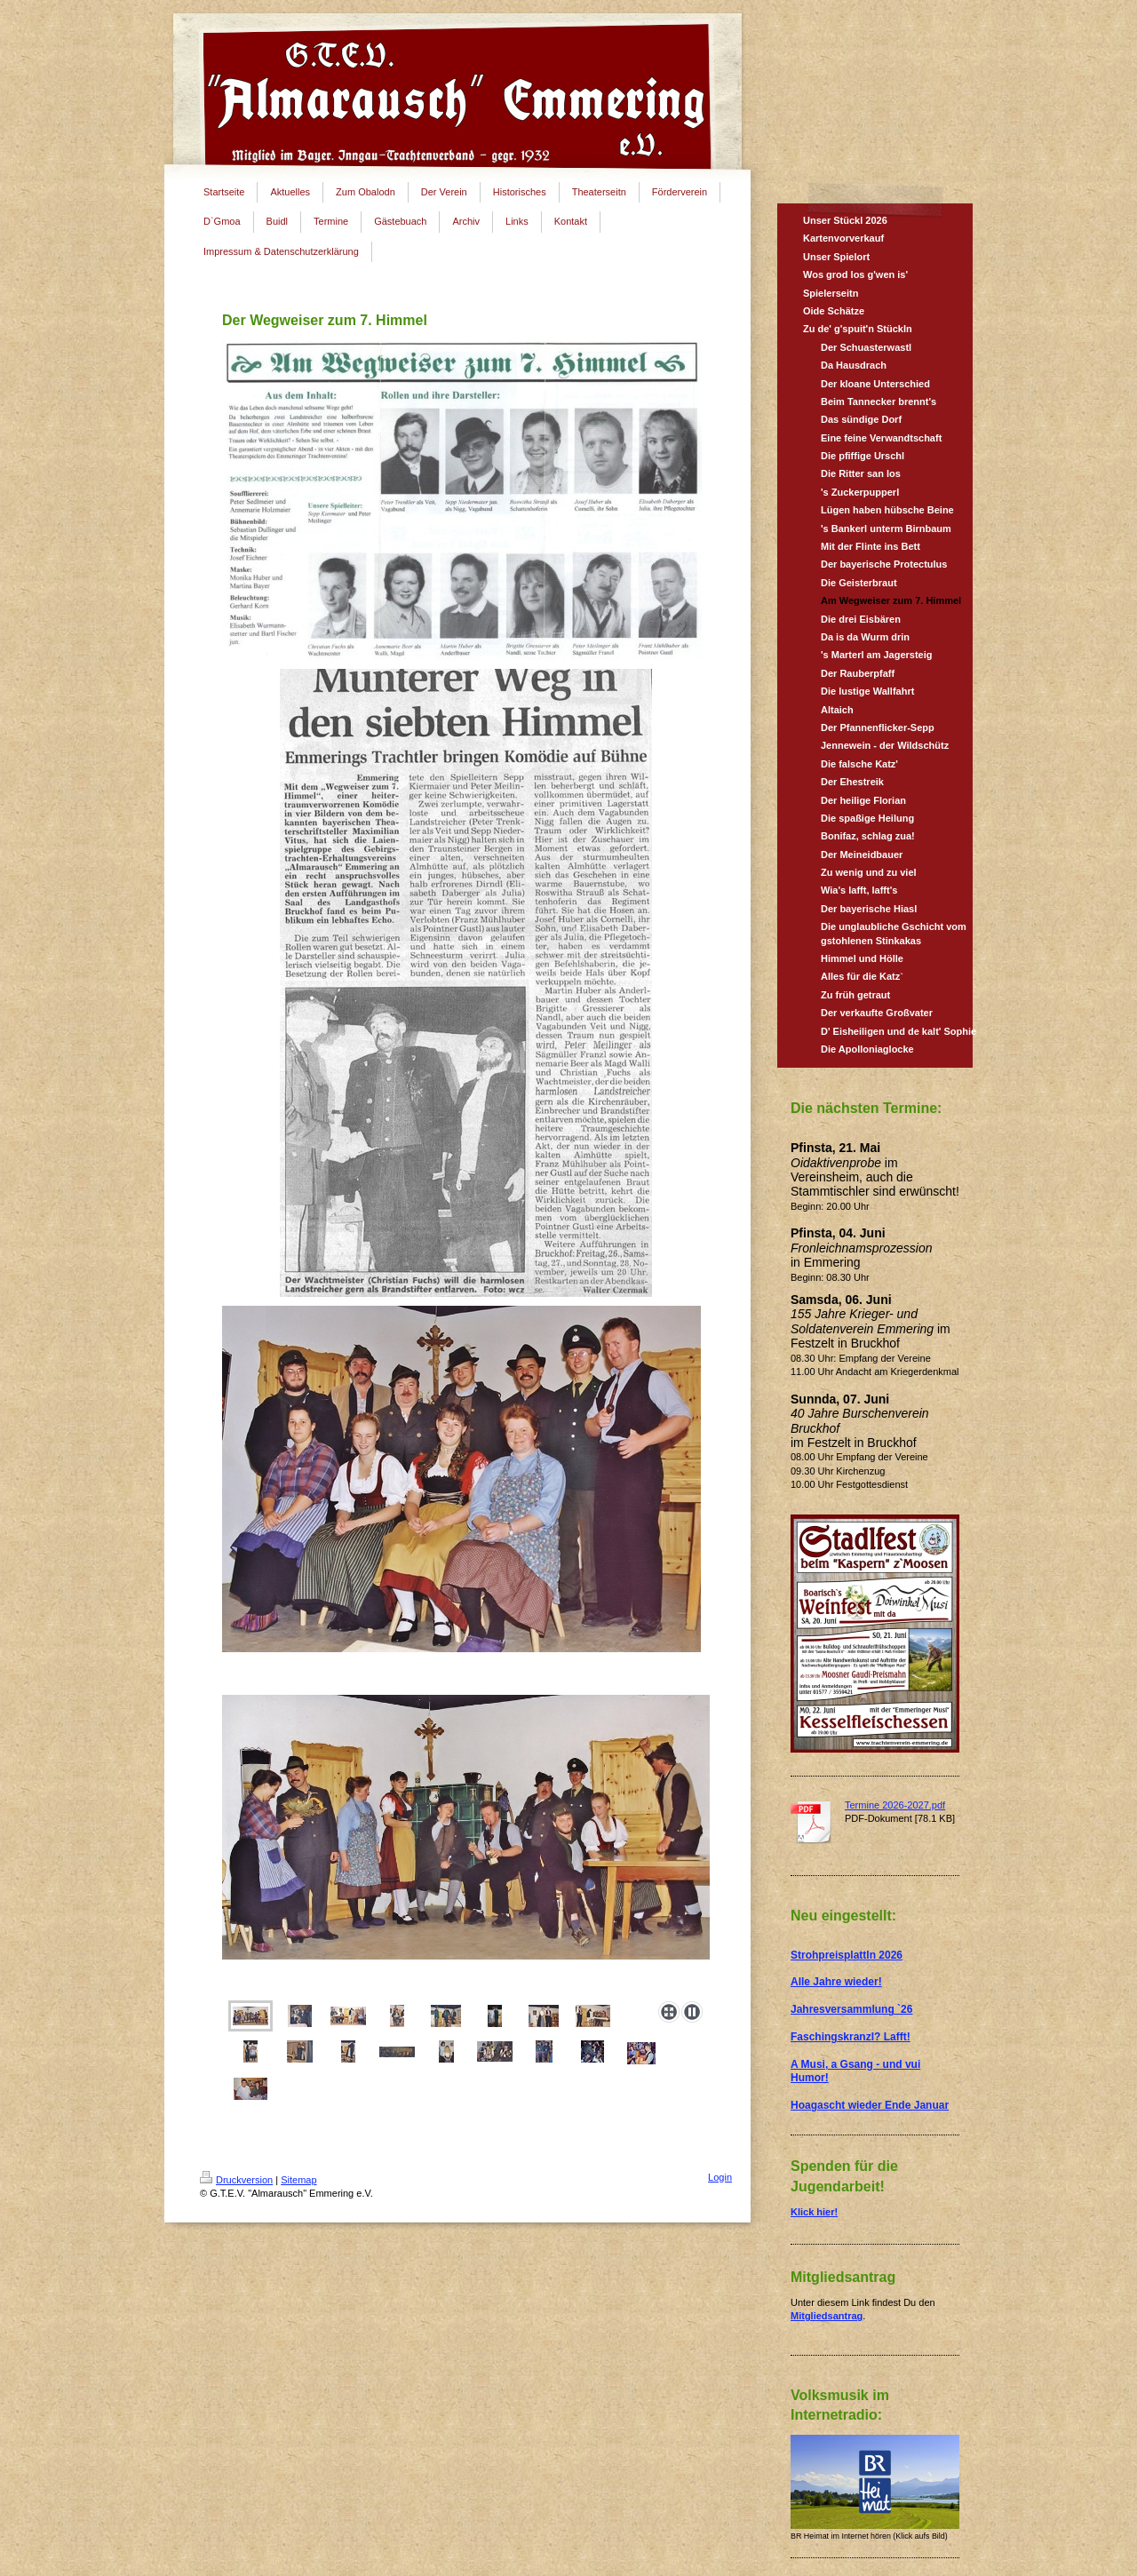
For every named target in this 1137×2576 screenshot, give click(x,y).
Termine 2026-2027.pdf (895, 1805)
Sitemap (298, 2179)
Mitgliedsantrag (827, 2315)
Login (720, 2177)
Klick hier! (814, 2211)
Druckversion (236, 2179)
